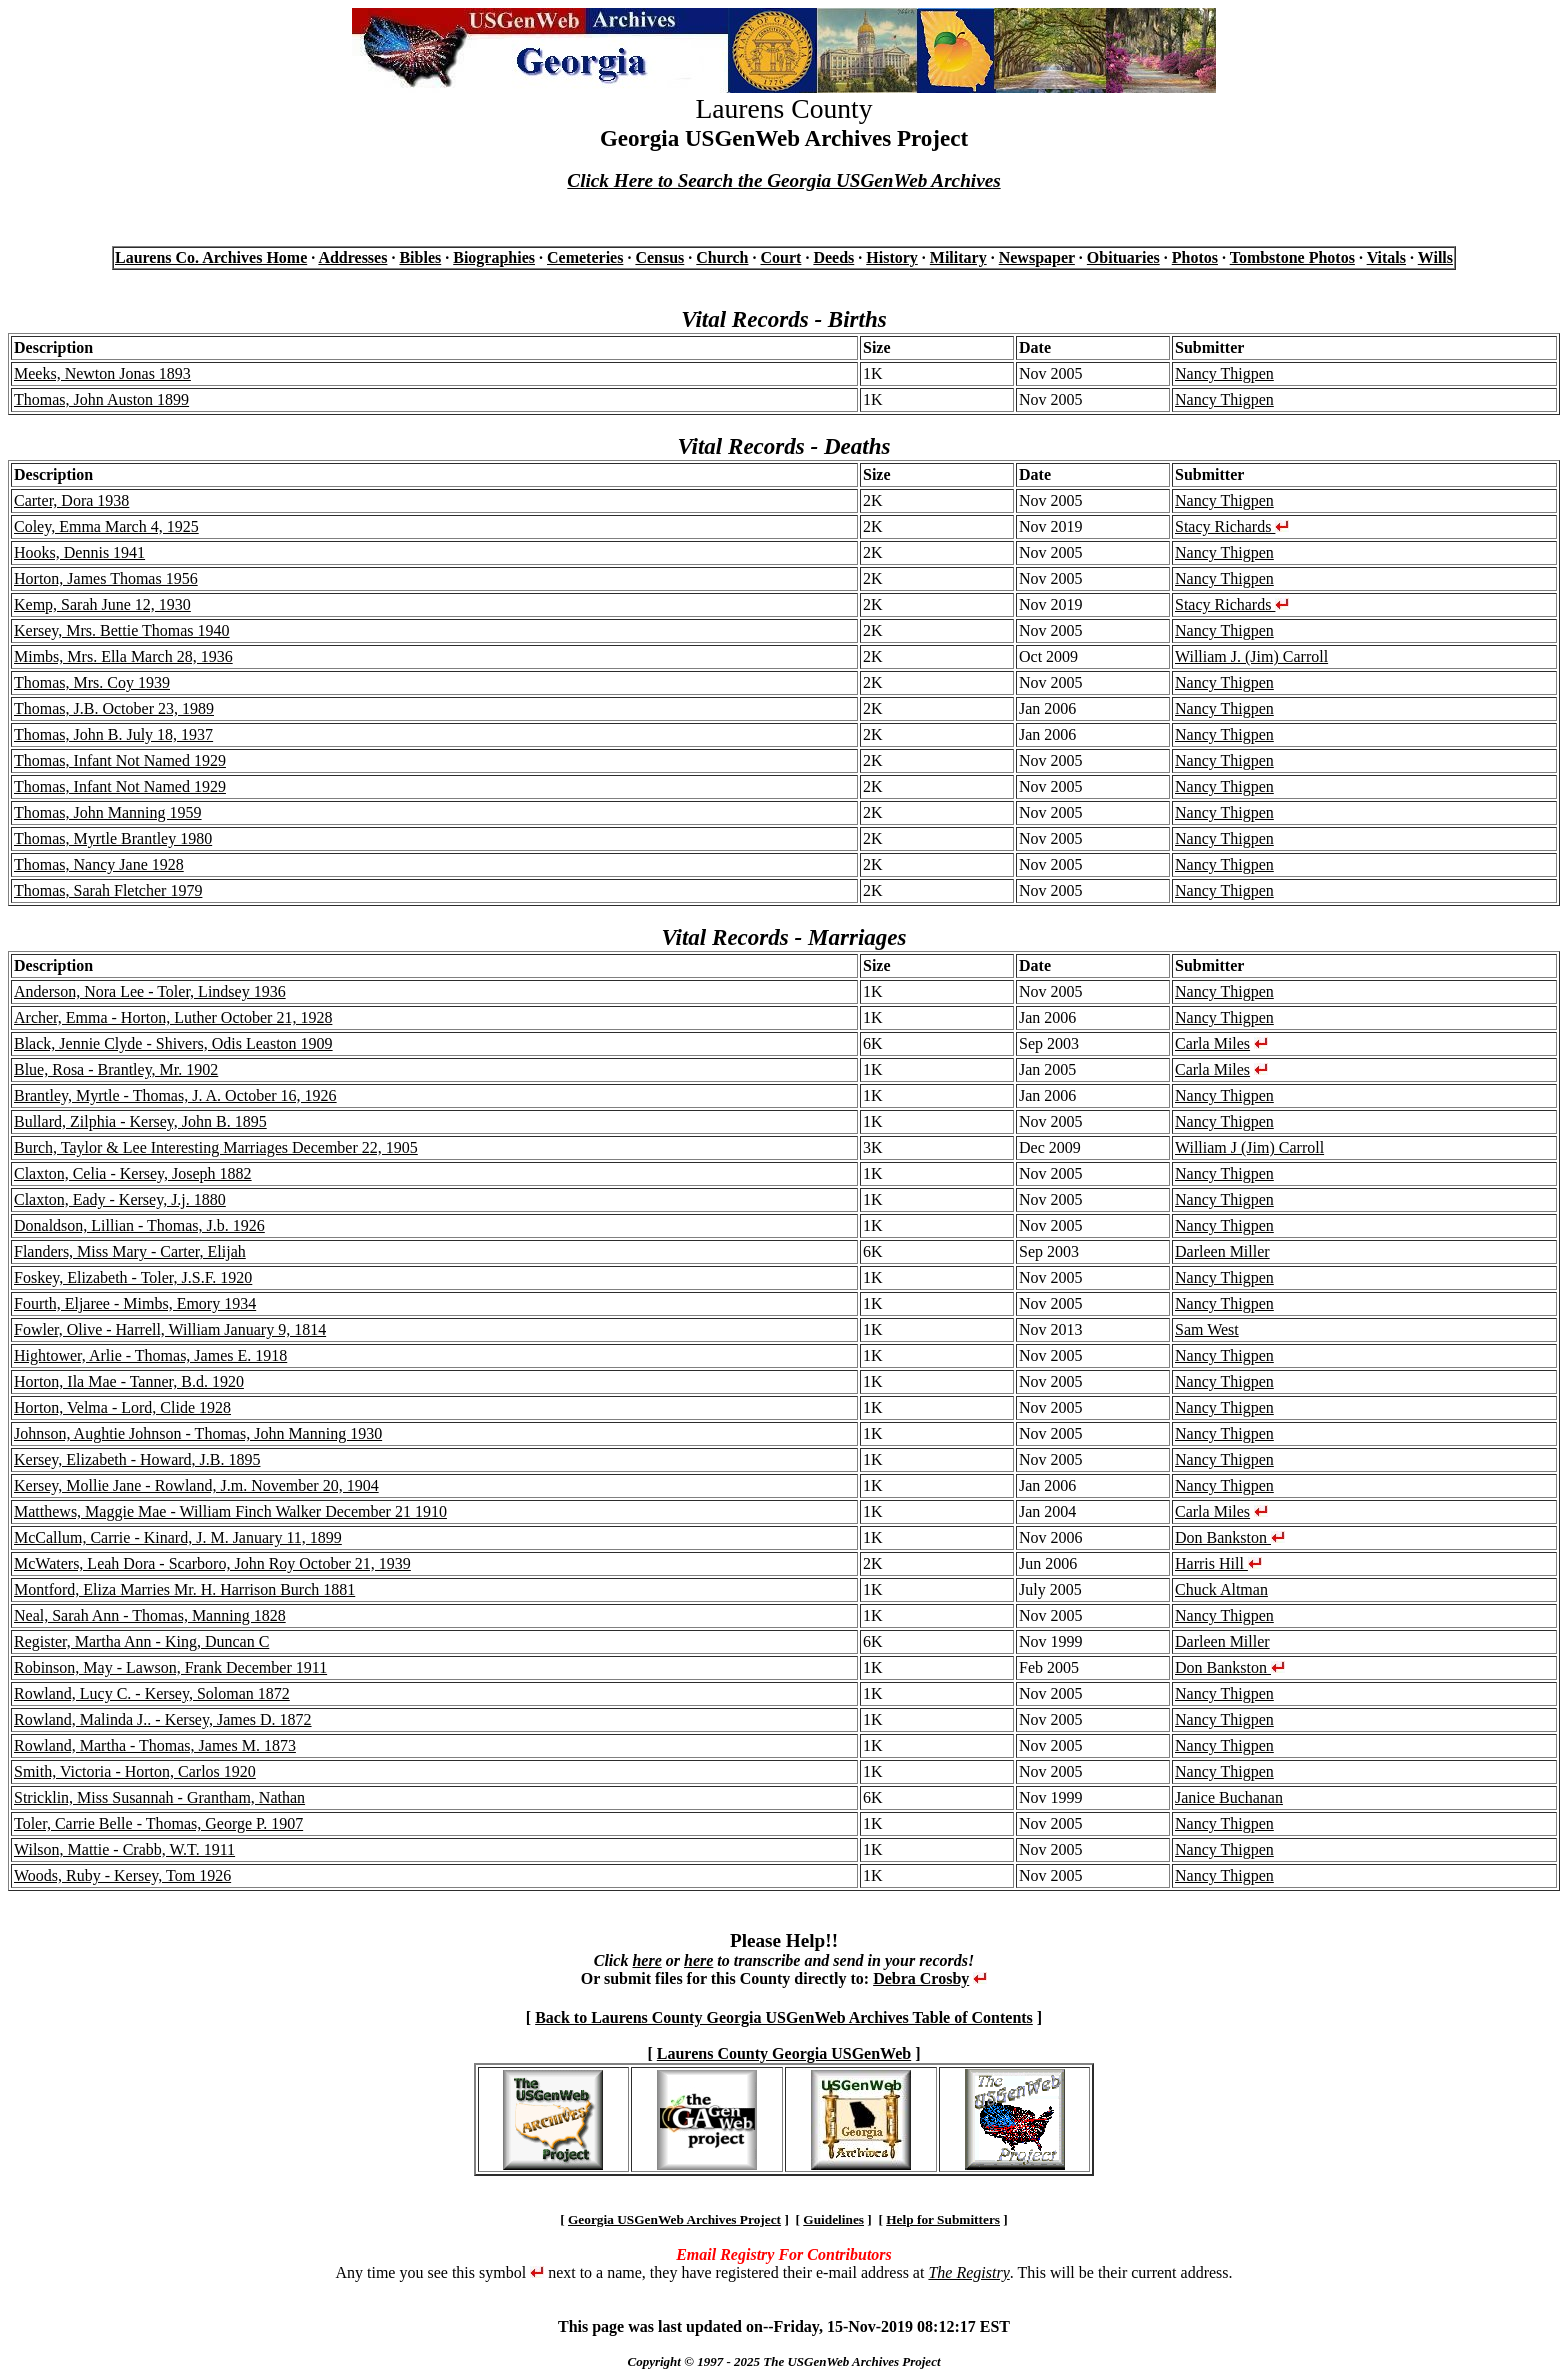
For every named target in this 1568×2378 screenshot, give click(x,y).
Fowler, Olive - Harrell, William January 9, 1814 (170, 1329)
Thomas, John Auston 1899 (101, 399)
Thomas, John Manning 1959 (108, 812)
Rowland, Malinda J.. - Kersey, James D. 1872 (163, 1719)
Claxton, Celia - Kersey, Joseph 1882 (133, 1173)
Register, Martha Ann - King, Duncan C (141, 1641)
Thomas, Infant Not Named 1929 (120, 760)
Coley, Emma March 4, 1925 (106, 526)
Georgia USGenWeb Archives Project (674, 2219)
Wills (1435, 257)
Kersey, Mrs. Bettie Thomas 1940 (122, 630)
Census (659, 257)
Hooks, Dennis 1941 (79, 552)
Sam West (1207, 1329)
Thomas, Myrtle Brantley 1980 (113, 838)
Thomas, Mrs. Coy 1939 (92, 682)
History (892, 257)
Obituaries (1123, 257)
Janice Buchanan (1229, 1797)
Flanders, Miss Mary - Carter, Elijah (130, 1251)
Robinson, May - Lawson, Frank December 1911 (170, 1667)
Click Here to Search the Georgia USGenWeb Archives (783, 180)
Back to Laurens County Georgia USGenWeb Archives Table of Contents (784, 2017)
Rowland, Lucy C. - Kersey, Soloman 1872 (152, 1693)
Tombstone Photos (1292, 257)
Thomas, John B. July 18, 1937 (113, 734)
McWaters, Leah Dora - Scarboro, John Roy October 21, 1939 (212, 1563)
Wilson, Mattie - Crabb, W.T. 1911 (124, 1849)
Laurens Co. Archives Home (211, 257)
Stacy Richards (1232, 526)
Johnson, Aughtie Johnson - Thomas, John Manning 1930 (198, 1433)
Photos (1195, 257)
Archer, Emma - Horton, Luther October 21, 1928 (173, 1017)
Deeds (833, 257)
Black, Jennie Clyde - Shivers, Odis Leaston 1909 (173, 1043)
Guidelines (833, 2219)
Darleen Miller (1222, 1251)
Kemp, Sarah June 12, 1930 (102, 604)
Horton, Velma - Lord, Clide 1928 (122, 1407)
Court (780, 257)
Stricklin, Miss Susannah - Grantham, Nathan (159, 1797)
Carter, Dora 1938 (71, 500)
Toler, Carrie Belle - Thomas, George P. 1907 (158, 1823)
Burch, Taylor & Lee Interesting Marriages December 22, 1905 (216, 1147)
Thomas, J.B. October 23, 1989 (114, 708)
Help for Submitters (943, 2219)
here (646, 1960)
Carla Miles (1212, 1043)
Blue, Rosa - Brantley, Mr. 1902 (116, 1069)
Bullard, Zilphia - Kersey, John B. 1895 (140, 1121)
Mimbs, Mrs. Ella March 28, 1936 (123, 656)
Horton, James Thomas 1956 (106, 578)
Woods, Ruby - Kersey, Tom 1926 (122, 1875)
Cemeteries (585, 257)
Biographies (494, 257)
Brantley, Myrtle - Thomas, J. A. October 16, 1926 (175, 1095)
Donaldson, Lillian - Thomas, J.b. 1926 (139, 1225)
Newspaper (1037, 257)
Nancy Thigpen (1224, 373)
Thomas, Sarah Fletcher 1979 (108, 890)
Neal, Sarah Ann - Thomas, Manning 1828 (150, 1615)
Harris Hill (1218, 1563)
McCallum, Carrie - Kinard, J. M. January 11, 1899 (178, 1537)
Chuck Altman (1221, 1589)
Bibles (420, 257)
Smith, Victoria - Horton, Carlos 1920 (135, 1771)
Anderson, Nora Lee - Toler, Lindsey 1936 (150, 991)
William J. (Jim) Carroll (1251, 656)
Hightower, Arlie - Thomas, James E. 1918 (150, 1355)
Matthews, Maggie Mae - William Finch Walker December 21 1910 (230, 1511)
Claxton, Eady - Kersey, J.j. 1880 (120, 1199)
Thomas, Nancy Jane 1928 (99, 864)
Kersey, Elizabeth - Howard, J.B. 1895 (137, 1459)
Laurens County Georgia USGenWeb (784, 2053)
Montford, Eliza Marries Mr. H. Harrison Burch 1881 (184, 1589)
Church (722, 257)
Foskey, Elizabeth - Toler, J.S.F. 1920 (133, 1277)
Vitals (1386, 257)
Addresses (352, 257)
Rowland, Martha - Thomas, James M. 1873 (155, 1745)
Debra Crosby (921, 1978)
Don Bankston (1230, 1537)
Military (958, 257)
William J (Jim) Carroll (1249, 1147)
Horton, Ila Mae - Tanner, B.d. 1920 (129, 1381)
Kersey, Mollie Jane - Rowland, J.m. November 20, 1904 (196, 1485)
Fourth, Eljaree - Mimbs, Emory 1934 (135, 1303)
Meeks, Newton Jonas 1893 (102, 373)
